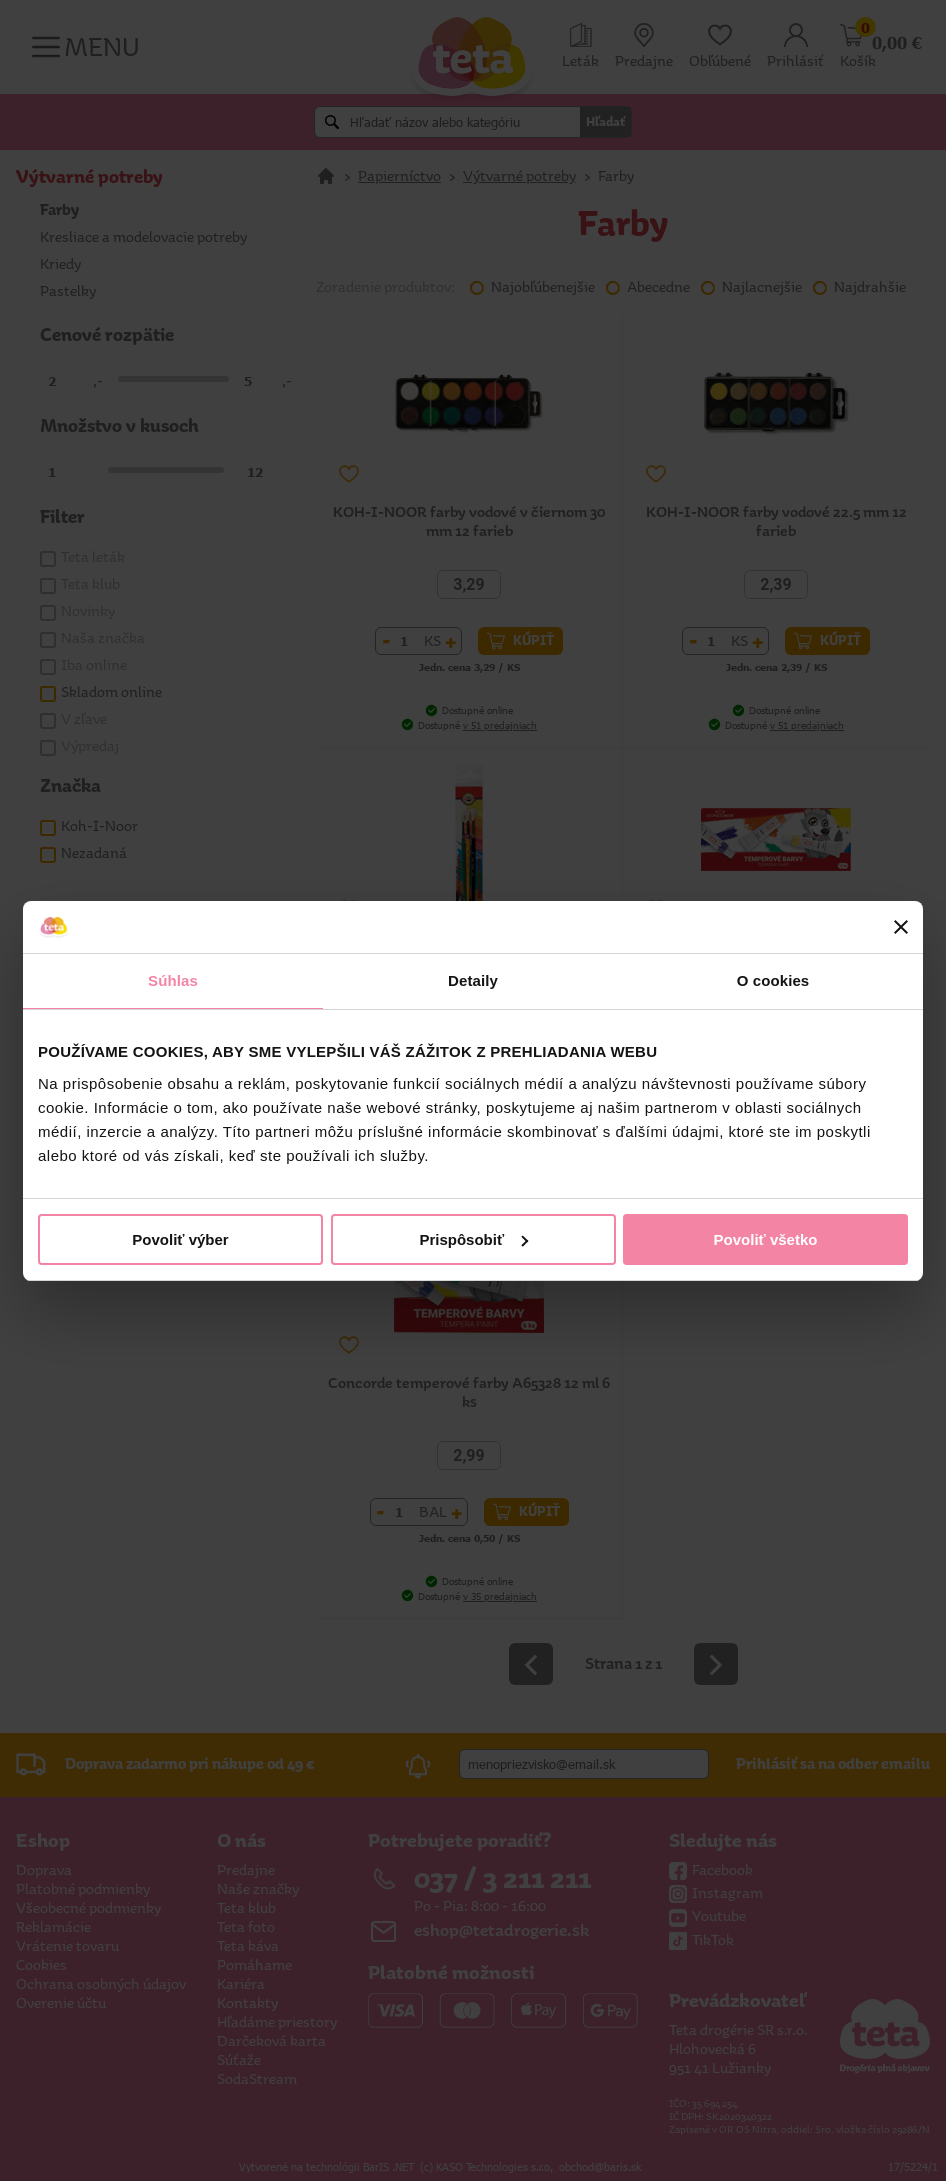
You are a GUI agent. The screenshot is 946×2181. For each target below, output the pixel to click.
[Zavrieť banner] (901, 927)
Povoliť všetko (766, 1239)
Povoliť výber (180, 1239)
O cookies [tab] (773, 980)
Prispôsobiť (473, 1239)
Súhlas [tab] (173, 980)
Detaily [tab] (473, 980)
